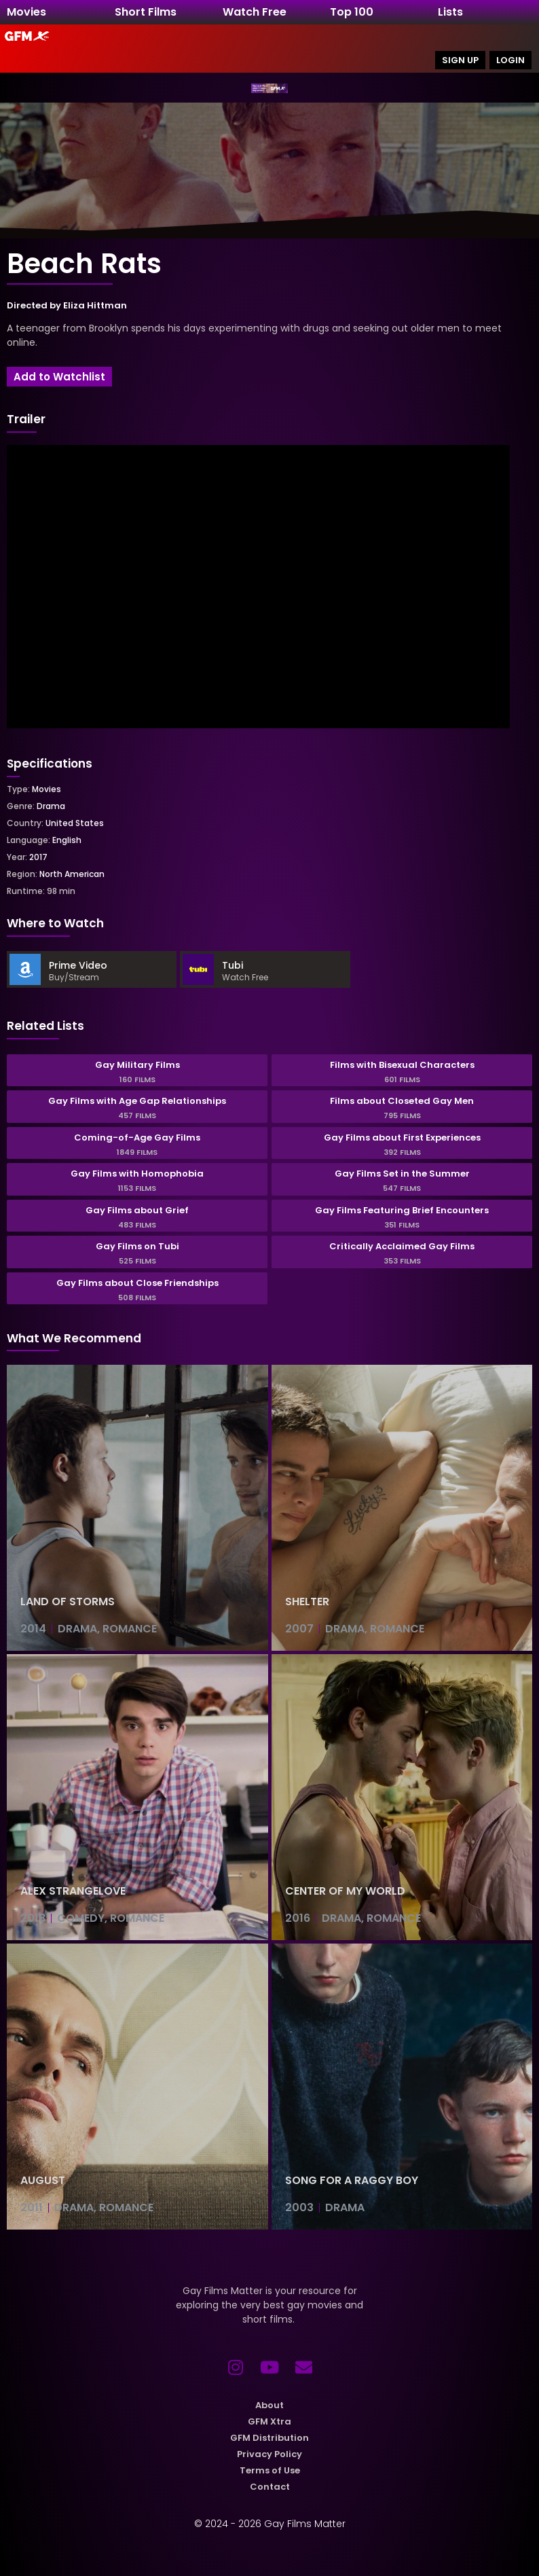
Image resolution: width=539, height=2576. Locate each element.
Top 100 (351, 12)
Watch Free (254, 12)
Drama (51, 806)
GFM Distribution (269, 2437)
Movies (26, 12)
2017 (38, 857)
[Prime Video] (25, 969)
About (269, 2405)
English (66, 840)
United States (74, 823)
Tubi (232, 965)
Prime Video (78, 965)
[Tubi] (198, 969)
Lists (450, 12)
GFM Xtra (269, 2421)
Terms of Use (270, 2470)
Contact (270, 2486)
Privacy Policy (269, 2454)
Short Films (145, 12)
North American (72, 874)
